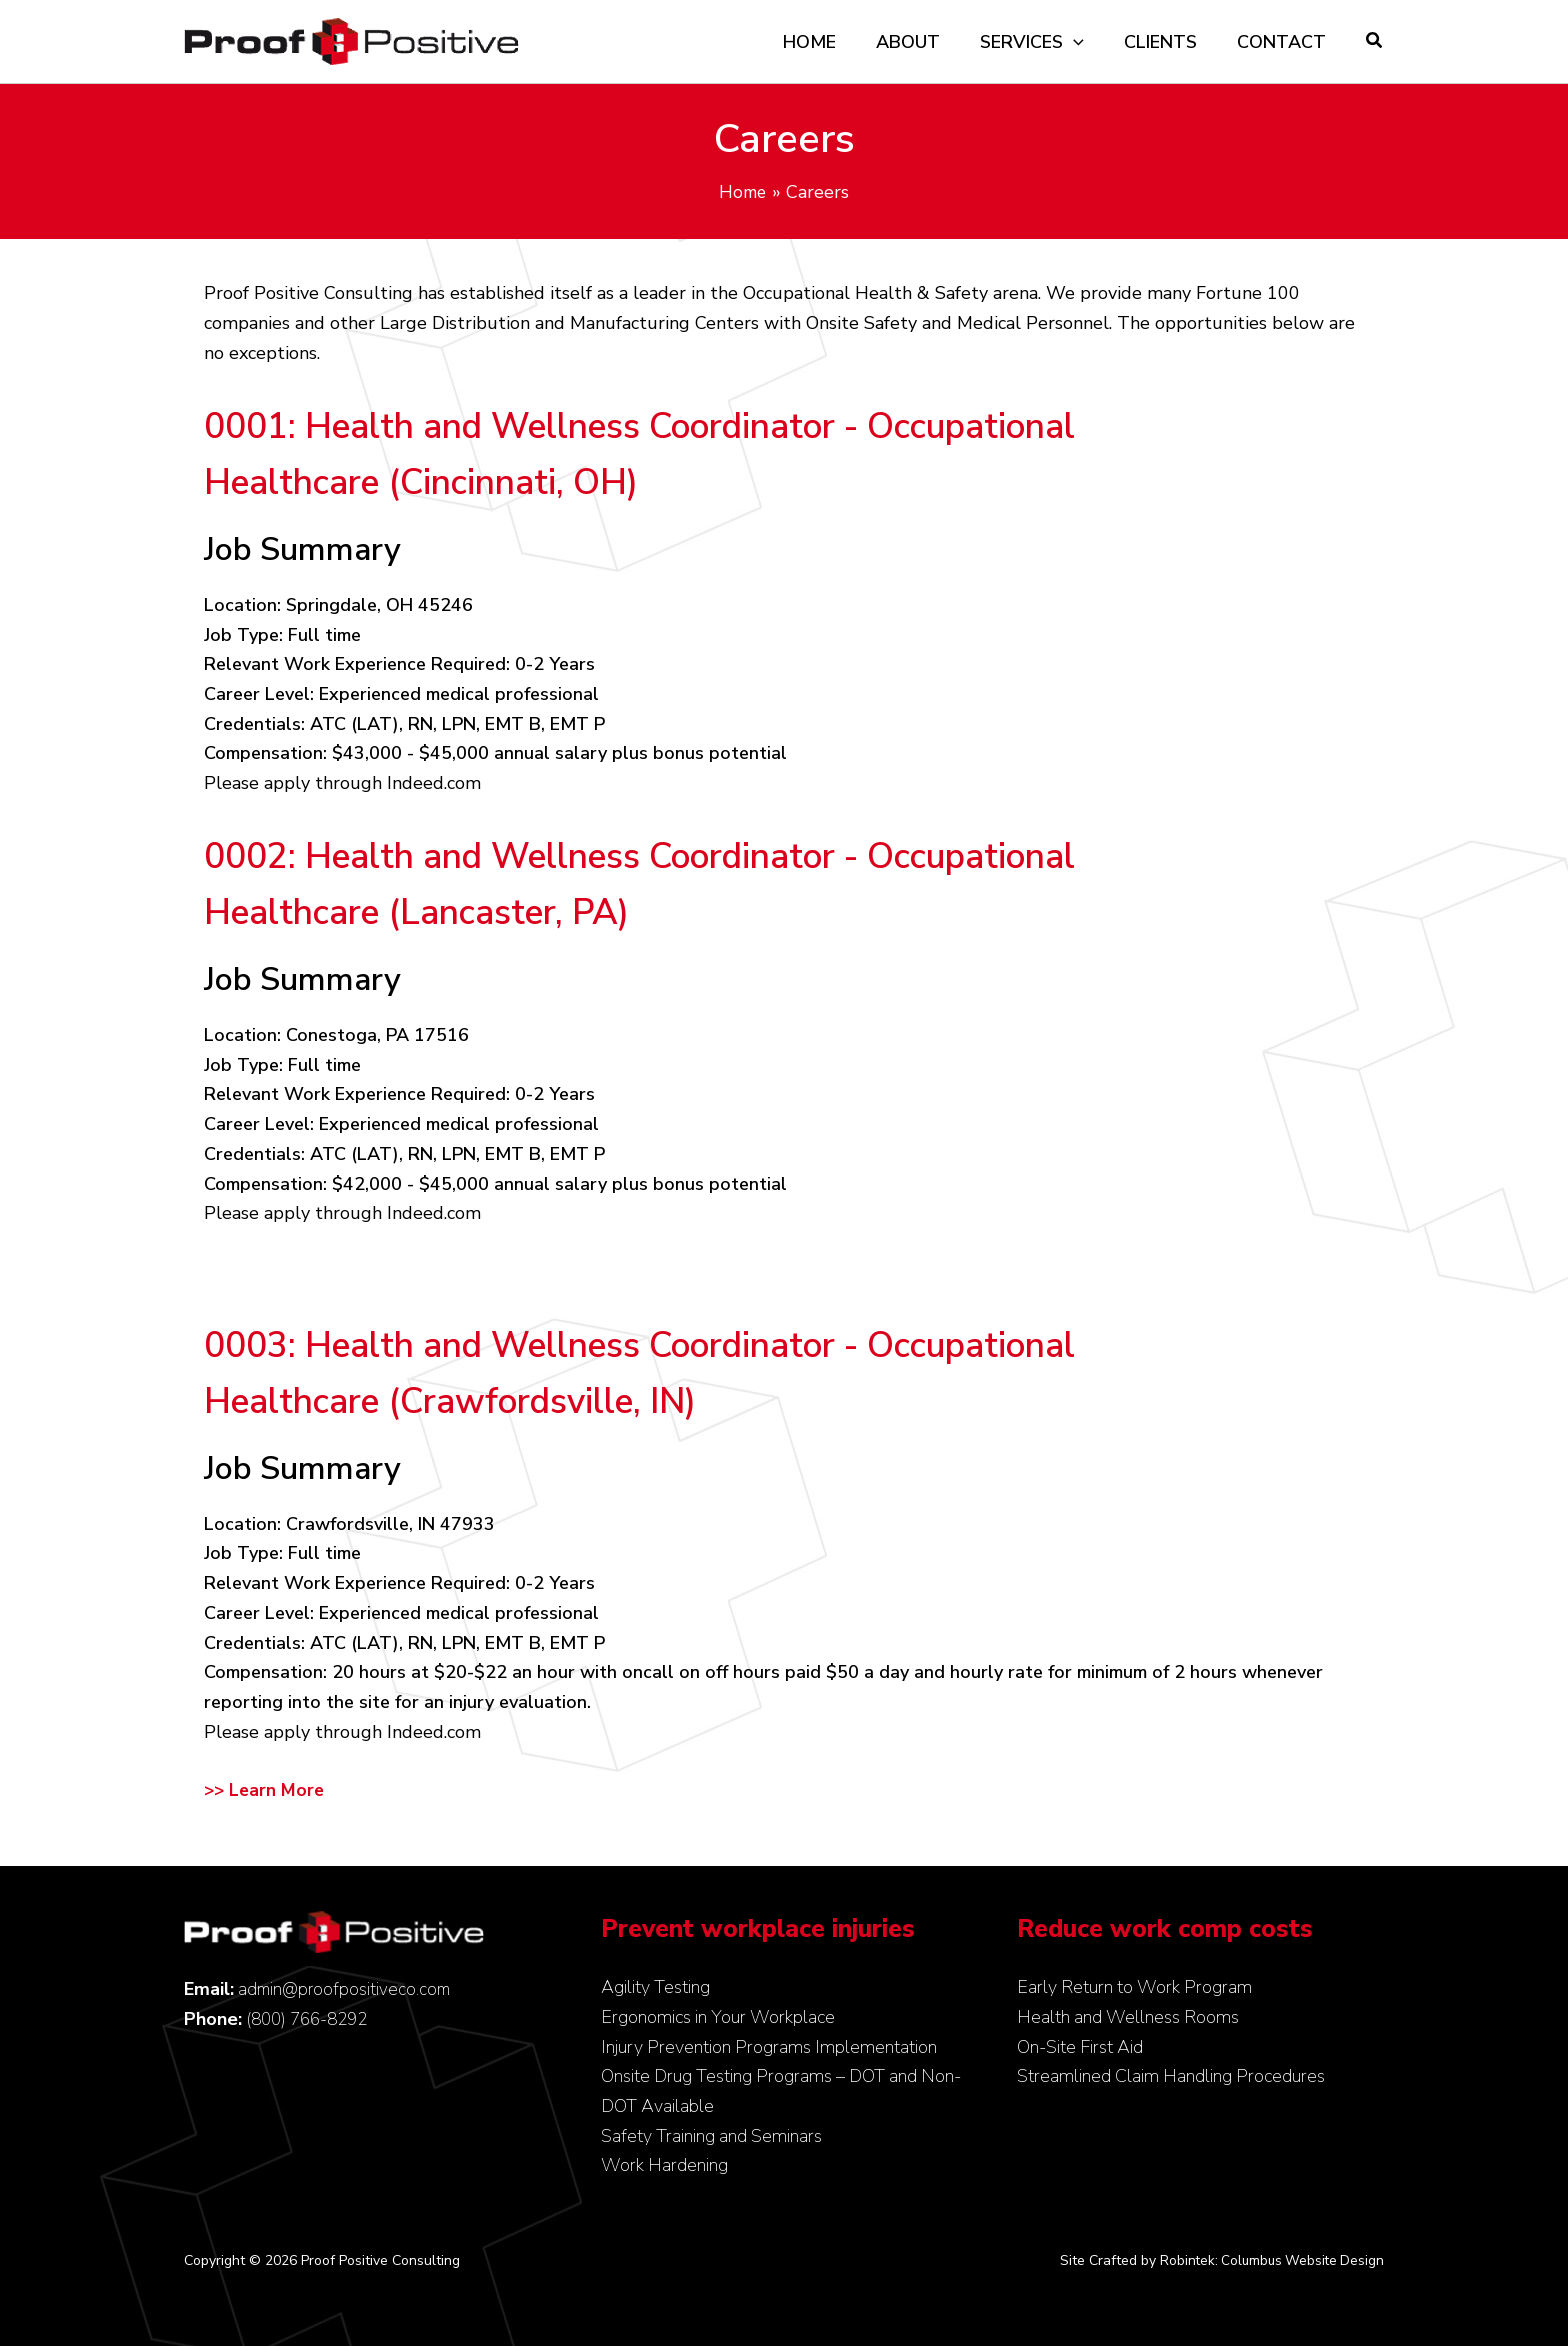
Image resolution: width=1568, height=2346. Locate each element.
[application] (1083, 42)
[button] (1375, 43)
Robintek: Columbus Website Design (1268, 2260)
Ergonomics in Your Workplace (718, 2017)
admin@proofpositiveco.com (347, 1989)
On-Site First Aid (1080, 2047)
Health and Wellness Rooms (1128, 2017)
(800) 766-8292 (311, 2019)
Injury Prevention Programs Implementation (769, 2047)
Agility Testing (655, 1987)
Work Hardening (664, 2165)
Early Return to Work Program (1134, 1987)
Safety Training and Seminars (711, 2136)
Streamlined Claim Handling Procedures (1171, 2076)
